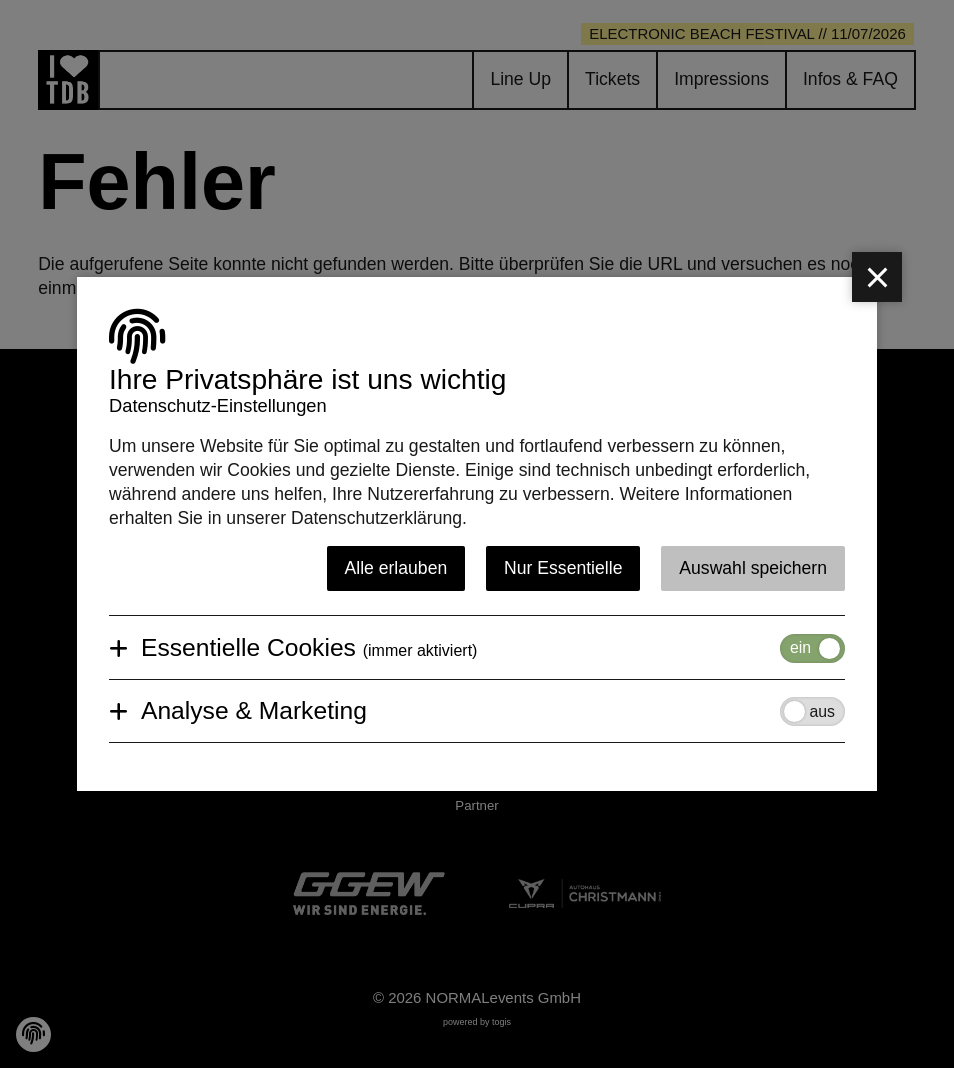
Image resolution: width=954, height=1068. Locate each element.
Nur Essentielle (563, 568)
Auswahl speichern (753, 568)
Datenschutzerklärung (376, 518)
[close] (877, 277)
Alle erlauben (396, 568)
